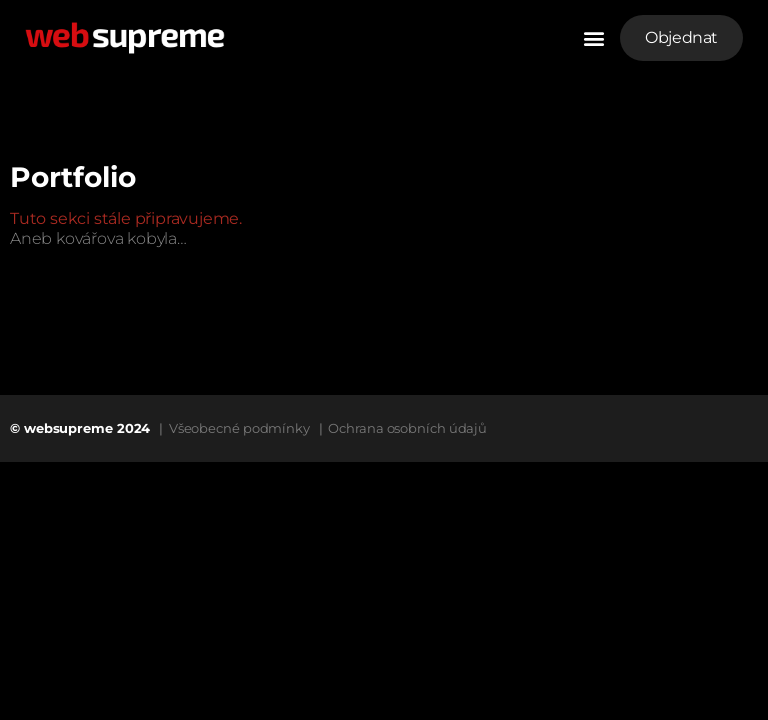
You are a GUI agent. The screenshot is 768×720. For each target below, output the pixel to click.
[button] (593, 38)
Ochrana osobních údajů (407, 428)
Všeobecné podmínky (239, 428)
